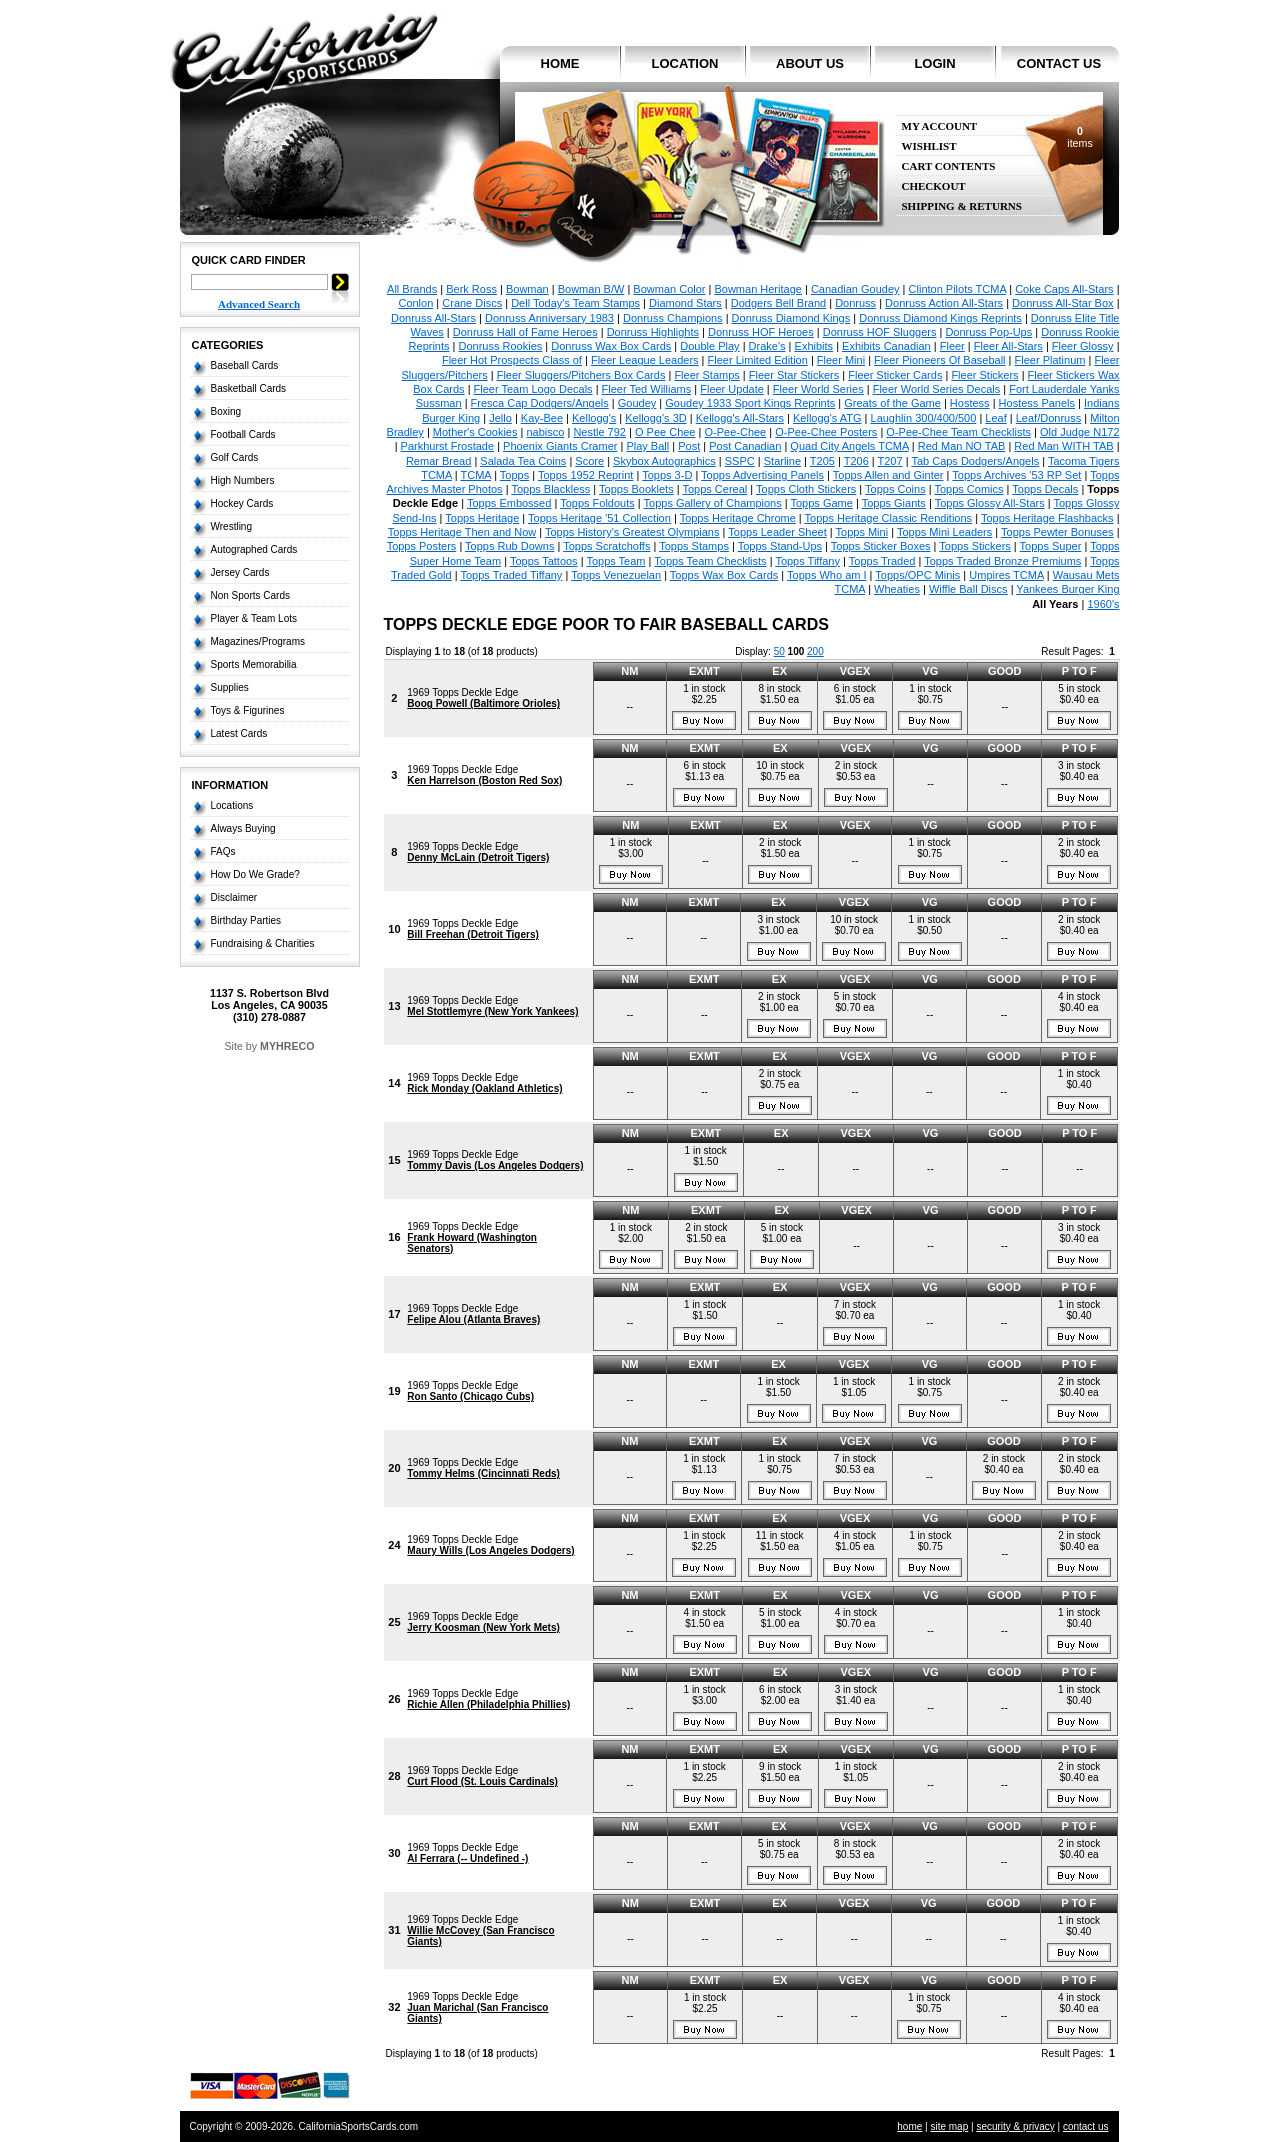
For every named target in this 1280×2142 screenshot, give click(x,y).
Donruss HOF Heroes (761, 332)
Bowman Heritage (757, 289)
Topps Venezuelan (616, 575)
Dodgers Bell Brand (778, 303)
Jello (500, 418)
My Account (940, 126)
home (560, 63)
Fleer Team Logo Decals (533, 389)
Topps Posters (422, 546)
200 (815, 651)
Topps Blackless (550, 489)
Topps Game (822, 503)
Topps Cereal (714, 489)
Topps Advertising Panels (762, 475)
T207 (890, 461)
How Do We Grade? (255, 874)
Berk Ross (471, 289)
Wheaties (897, 589)
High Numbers (243, 480)
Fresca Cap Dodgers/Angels (540, 403)
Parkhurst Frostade (448, 446)
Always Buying (243, 828)
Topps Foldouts (597, 503)
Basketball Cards (249, 388)
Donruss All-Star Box (1062, 303)
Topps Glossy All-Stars (990, 503)
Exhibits (814, 346)
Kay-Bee (542, 418)
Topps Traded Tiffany (511, 575)
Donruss (855, 303)
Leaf (995, 418)
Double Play (709, 346)
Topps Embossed (509, 503)
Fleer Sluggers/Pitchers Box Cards (581, 375)
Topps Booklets (636, 489)
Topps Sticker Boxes (881, 546)
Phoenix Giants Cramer (560, 446)
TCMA (476, 475)
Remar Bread (438, 461)
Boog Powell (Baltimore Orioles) (483, 703)
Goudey (637, 403)
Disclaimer (234, 897)
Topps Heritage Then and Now (462, 532)
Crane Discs (472, 303)
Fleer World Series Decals (937, 389)
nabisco (545, 432)
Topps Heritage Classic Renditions (889, 518)
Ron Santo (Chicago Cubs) (470, 1396)
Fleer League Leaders (645, 360)
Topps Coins (895, 489)
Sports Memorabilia (254, 664)
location (685, 63)
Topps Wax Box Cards (724, 575)
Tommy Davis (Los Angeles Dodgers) (495, 1165)
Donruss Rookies (501, 346)
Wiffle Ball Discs (968, 589)
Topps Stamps (694, 546)
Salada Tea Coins (523, 461)
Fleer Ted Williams (647, 389)
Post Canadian (745, 446)
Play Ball (647, 446)
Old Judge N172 (1080, 432)
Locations (232, 805)
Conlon (415, 303)
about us (810, 63)
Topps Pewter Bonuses (1057, 532)
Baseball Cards (245, 365)
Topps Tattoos (544, 561)
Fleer (952, 346)
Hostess (970, 403)
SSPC (740, 461)
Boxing (226, 411)
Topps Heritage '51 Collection (599, 518)
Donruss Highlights (653, 332)
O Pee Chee (665, 432)
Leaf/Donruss (1048, 418)
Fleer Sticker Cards (895, 375)
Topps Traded (882, 561)
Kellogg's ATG (827, 418)
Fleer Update (732, 389)
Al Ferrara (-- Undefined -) (467, 1858)
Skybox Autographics (664, 461)
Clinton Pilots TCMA (958, 289)
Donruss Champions (673, 318)
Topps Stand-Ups (780, 546)
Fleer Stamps (706, 375)
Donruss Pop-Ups (988, 332)
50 (779, 651)
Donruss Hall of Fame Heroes (525, 332)
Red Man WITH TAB (1063, 446)
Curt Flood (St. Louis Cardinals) (482, 1781)
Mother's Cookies (475, 432)
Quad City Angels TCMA (849, 446)
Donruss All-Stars (433, 318)
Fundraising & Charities (263, 943)
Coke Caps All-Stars (1064, 289)
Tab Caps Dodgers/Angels (975, 461)
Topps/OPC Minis (917, 575)
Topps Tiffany (807, 561)
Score (589, 461)
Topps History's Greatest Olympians (632, 532)
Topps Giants (894, 503)
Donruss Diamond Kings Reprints (940, 318)
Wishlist (929, 146)
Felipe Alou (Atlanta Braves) (473, 1319)
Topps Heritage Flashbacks (1047, 518)
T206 (856, 461)
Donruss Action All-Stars (944, 303)
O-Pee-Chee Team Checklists (958, 432)
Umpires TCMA (1006, 575)
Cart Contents (949, 166)
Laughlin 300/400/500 (924, 418)
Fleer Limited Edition (758, 360)
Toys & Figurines (248, 710)
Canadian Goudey (855, 289)
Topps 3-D (667, 475)
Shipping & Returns (962, 206)
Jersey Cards (240, 572)
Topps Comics (968, 489)
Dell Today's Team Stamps (575, 303)
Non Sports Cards (250, 595)
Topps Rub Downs (509, 546)
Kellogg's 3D (655, 418)
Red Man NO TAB (962, 446)
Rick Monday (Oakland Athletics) (484, 1088)
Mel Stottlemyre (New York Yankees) (492, 1011)
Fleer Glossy (1083, 346)
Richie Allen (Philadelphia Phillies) (488, 1704)
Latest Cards (239, 733)
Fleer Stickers (984, 375)
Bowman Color (669, 289)
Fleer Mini (841, 360)
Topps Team (615, 561)
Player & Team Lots (254, 618)
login (934, 63)
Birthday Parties (246, 920)
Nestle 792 (599, 432)
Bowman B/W (591, 289)
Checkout (934, 186)
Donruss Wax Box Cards (611, 346)
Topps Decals (1045, 489)
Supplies (230, 687)
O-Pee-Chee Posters (826, 432)
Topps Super (1051, 546)
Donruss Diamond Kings (791, 318)
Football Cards (243, 434)
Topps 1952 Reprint (585, 475)
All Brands (412, 289)
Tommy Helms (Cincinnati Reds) (483, 1473)
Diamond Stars (685, 303)
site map (949, 2126)
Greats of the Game (892, 403)
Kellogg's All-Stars (740, 418)
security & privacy (1015, 2126)
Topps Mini (862, 532)
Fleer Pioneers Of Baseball (939, 360)
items (1079, 137)
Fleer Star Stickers (794, 375)
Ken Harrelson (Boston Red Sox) (484, 780)
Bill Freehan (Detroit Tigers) (473, 934)
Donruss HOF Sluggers (880, 332)
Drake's (767, 346)
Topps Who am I (826, 575)
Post (689, 446)
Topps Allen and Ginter (888, 475)
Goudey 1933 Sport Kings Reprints (750, 403)
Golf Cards (235, 457)
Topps (514, 475)
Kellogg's (594, 418)
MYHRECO (287, 1046)
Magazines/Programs (258, 641)
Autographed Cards (254, 549)
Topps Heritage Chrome (738, 518)
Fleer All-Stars (1008, 346)
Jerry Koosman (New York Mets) (483, 1627)
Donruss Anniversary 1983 (549, 318)
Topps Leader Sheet (777, 532)
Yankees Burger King (1067, 589)
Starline (782, 461)
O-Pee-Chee (735, 432)
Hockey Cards (242, 503)
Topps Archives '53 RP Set (1016, 475)
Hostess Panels (1037, 403)
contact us (1059, 63)
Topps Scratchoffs (606, 546)
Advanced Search (259, 304)
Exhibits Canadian (886, 346)
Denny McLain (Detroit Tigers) (478, 857)
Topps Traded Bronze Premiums (1002, 561)
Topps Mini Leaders (944, 532)
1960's (1103, 604)
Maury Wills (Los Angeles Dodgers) (490, 1550)
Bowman (527, 289)
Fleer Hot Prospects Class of (512, 360)
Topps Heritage (482, 518)
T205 (822, 461)
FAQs (223, 851)
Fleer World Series (818, 389)
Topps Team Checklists (710, 561)
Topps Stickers (975, 546)
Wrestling (232, 526)
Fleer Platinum (1050, 360)
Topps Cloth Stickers (806, 489)
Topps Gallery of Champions (713, 503)
